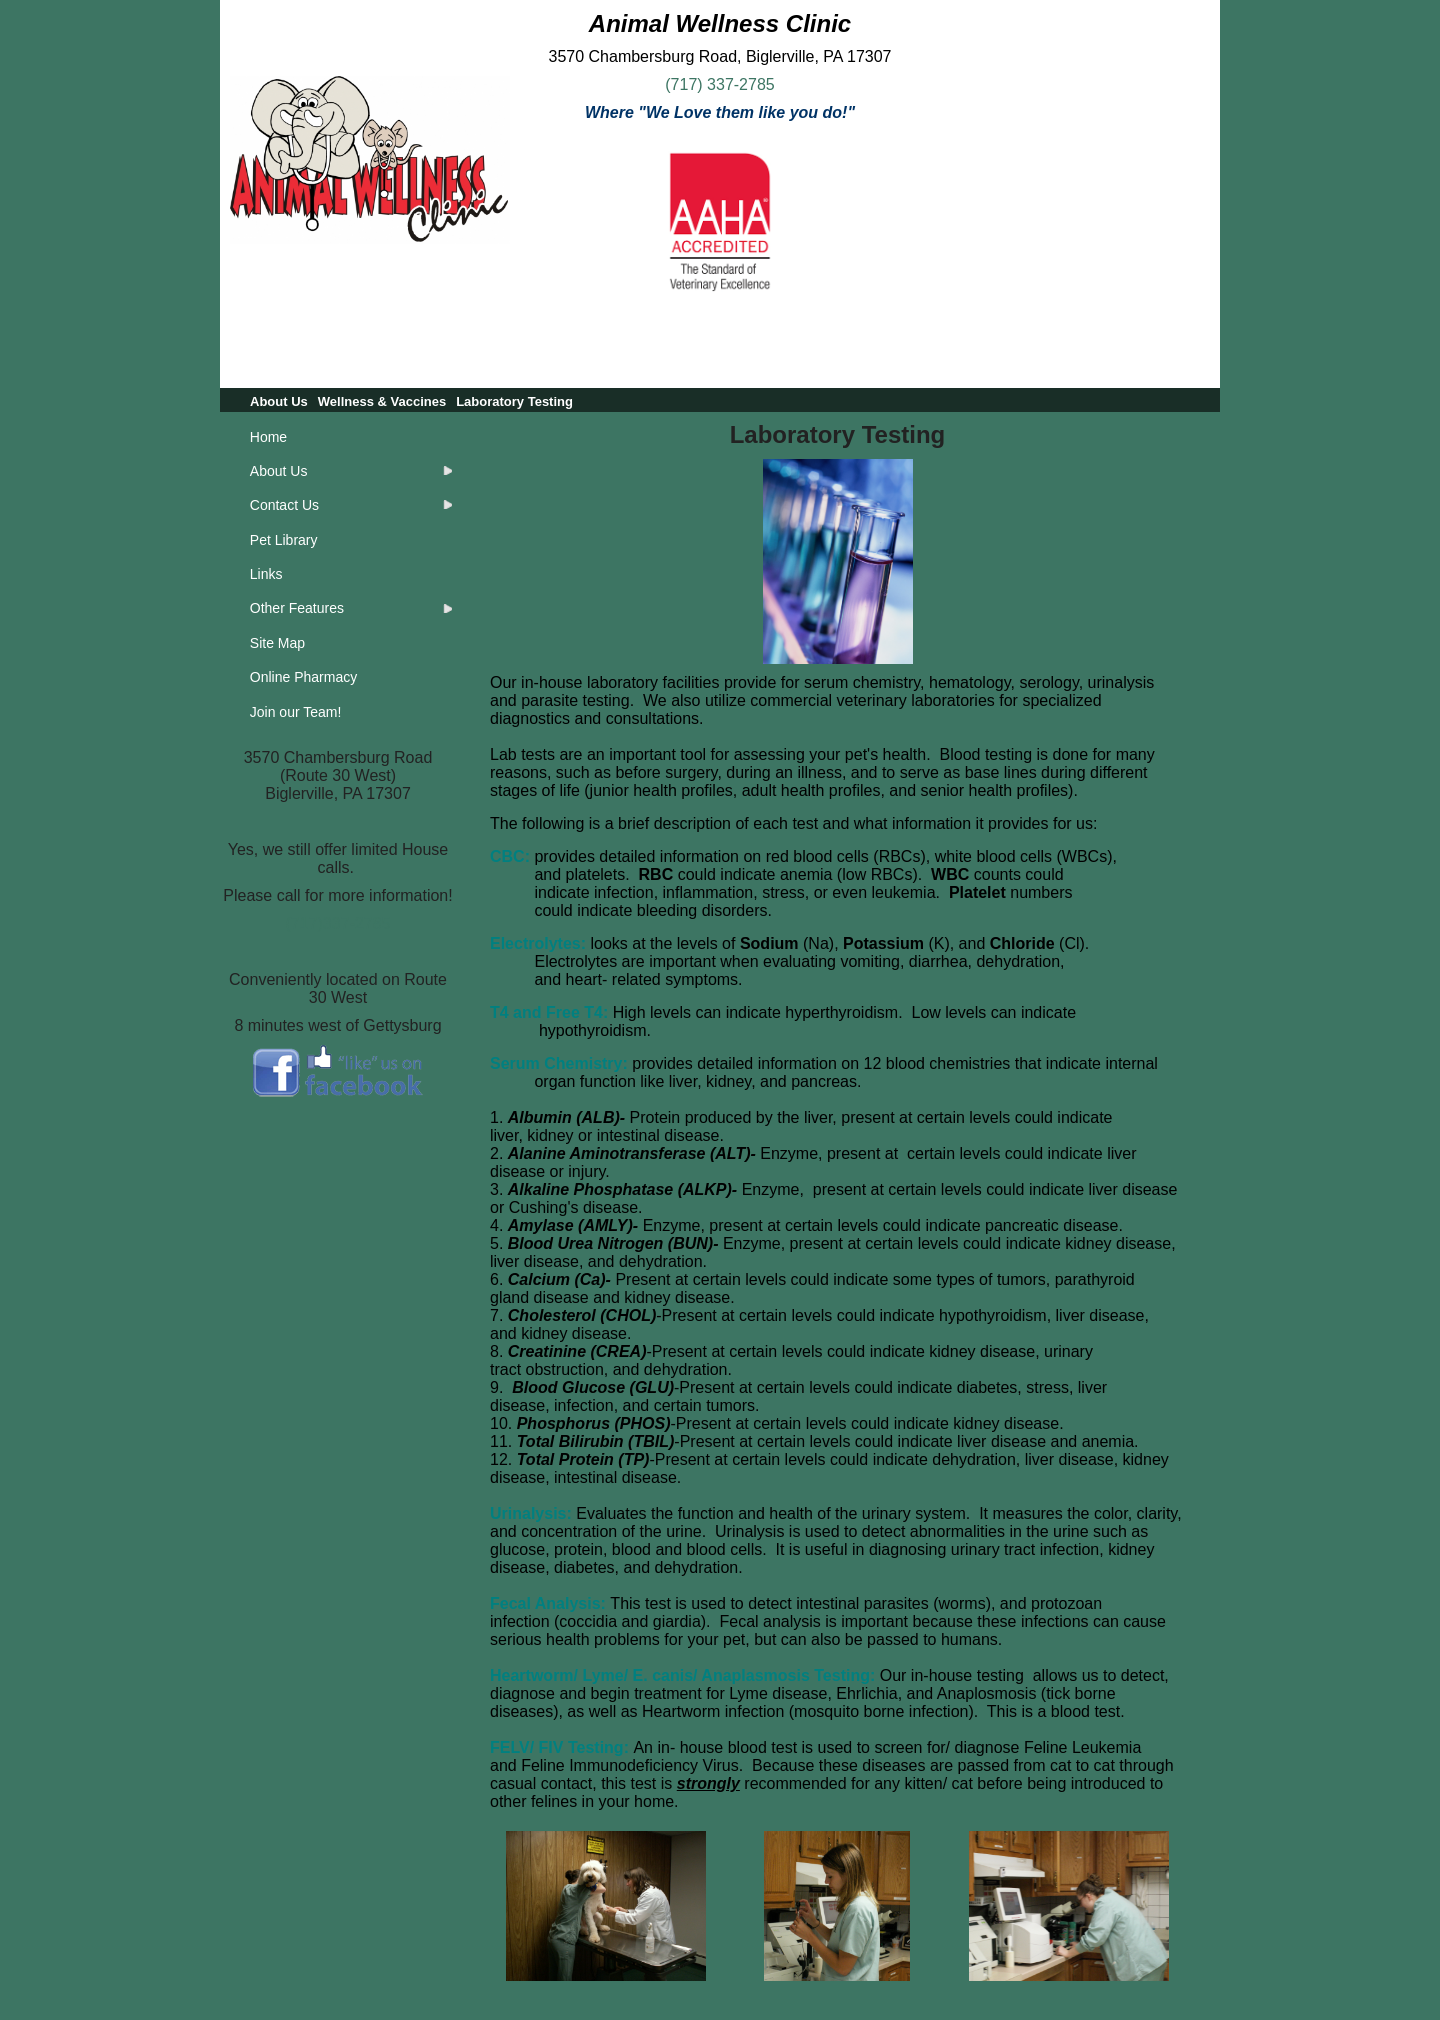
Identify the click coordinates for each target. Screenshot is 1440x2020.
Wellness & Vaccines (382, 401)
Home (268, 437)
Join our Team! (296, 712)
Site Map (277, 643)
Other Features (297, 608)
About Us (279, 401)
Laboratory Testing (514, 401)
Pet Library (284, 540)
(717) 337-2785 (719, 84)
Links (266, 574)
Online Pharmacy (303, 677)
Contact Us (284, 505)
